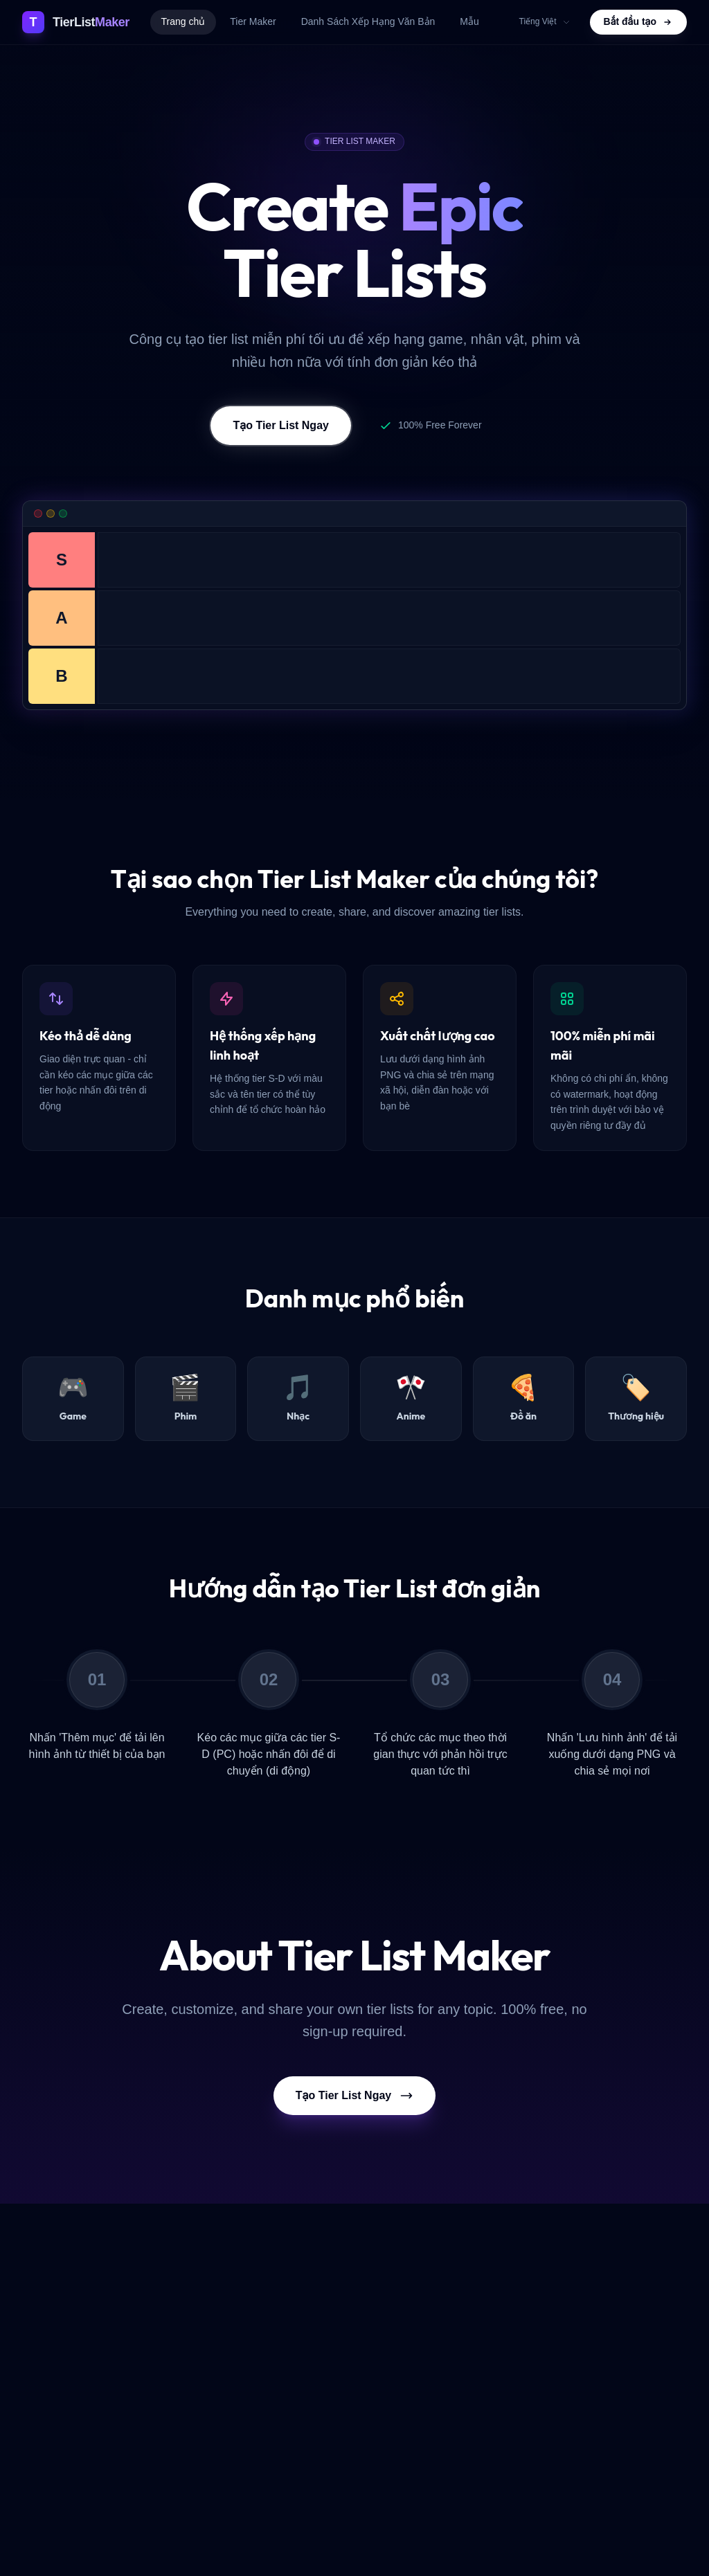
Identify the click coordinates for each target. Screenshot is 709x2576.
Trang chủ (183, 21)
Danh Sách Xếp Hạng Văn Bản (368, 21)
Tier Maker (253, 21)
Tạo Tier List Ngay (280, 425)
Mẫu (469, 21)
